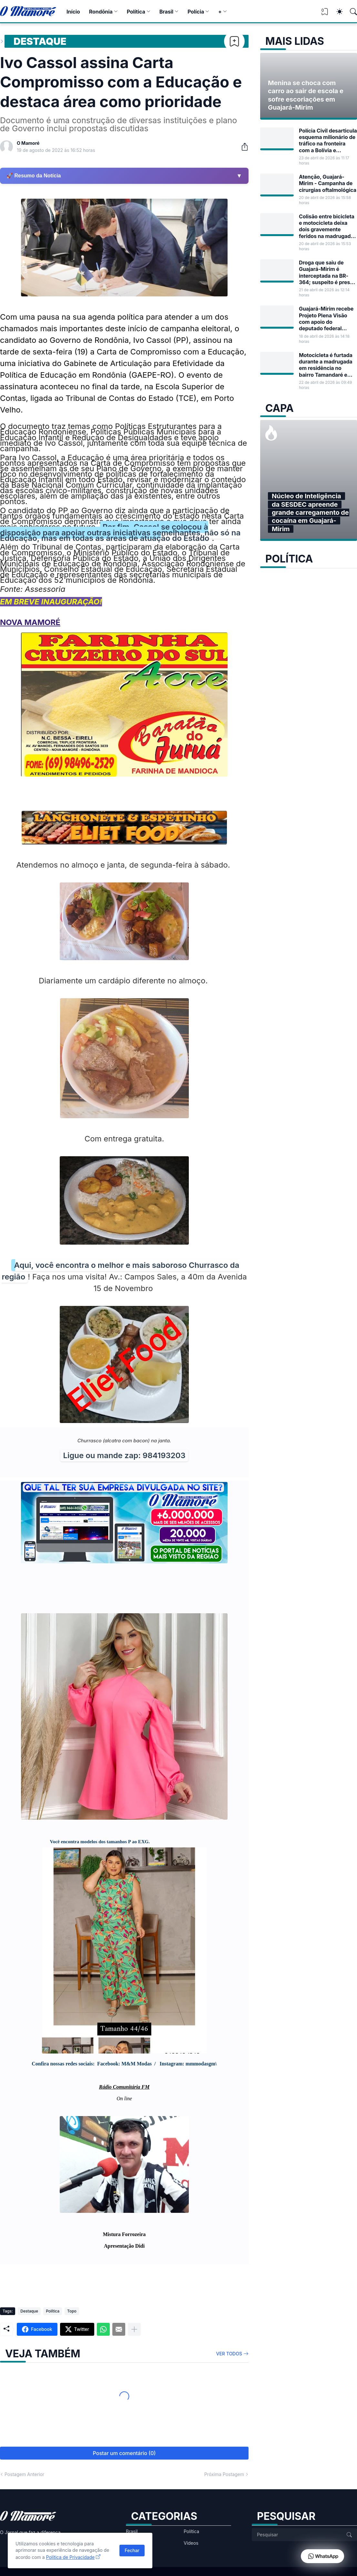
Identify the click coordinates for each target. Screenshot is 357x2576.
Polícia (196, 11)
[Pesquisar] (350, 11)
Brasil (166, 11)
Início (73, 11)
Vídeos (191, 2543)
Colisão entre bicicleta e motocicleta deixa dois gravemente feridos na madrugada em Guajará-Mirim (326, 226)
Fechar (132, 2550)
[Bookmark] (234, 41)
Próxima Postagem (224, 2474)
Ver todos (229, 2353)
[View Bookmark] (325, 13)
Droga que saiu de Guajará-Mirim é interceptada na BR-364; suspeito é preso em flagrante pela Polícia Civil (326, 272)
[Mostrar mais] (134, 2329)
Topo (71, 2311)
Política (136, 11)
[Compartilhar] (242, 146)
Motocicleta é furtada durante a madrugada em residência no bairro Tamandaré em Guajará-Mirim (325, 365)
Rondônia (101, 11)
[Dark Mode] (336, 11)
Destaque (40, 41)
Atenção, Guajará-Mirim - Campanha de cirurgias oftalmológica (327, 183)
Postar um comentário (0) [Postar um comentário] (124, 2453)
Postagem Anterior (24, 2474)
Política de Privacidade (70, 2557)
